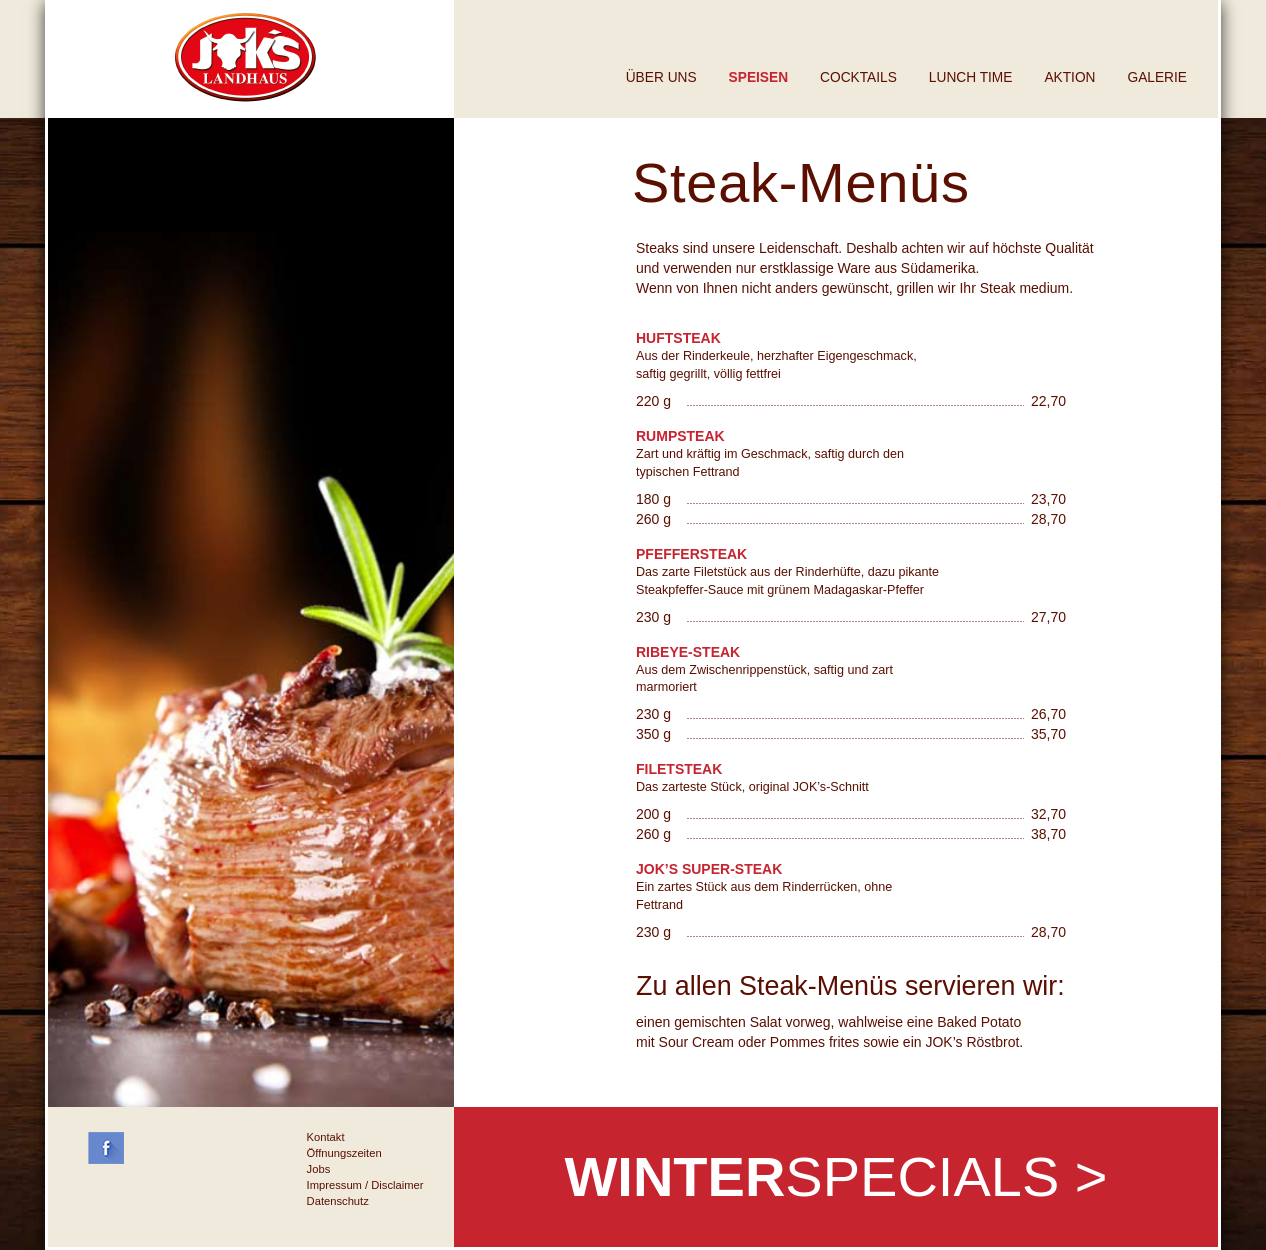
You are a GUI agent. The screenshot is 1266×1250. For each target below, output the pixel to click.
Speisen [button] (758, 77)
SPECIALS (835, 1176)
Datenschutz (338, 1201)
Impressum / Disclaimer (365, 1185)
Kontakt (326, 1137)
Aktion (1069, 77)
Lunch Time (971, 77)
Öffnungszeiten (344, 1153)
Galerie (1157, 77)
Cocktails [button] (858, 77)
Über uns (661, 77)
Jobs (319, 1169)
